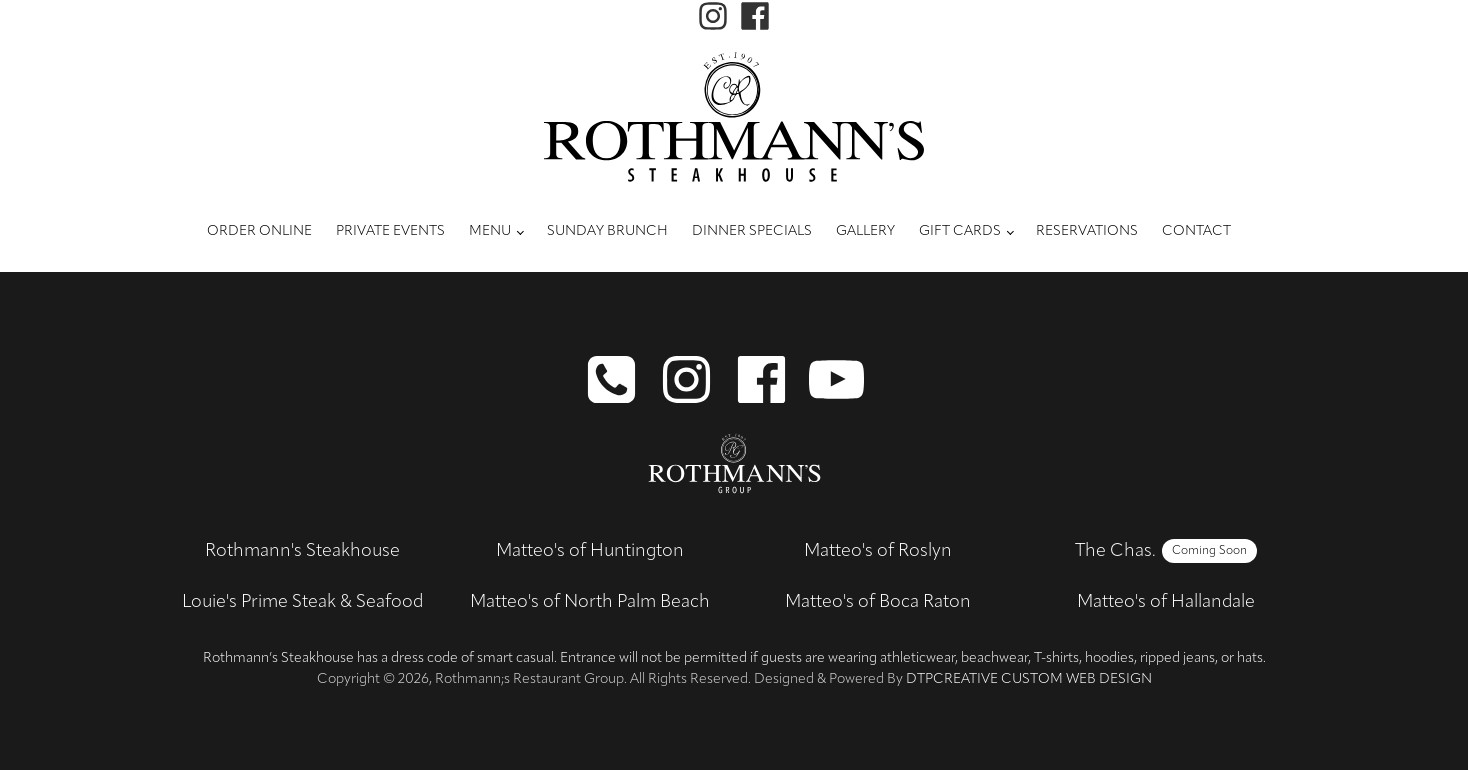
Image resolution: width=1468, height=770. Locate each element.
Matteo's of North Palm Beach (590, 602)
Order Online (259, 231)
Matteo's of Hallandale (1166, 602)
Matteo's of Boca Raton (878, 602)
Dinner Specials (752, 231)
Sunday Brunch (607, 231)
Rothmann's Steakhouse (302, 551)
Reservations (1087, 231)
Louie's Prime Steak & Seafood (302, 602)
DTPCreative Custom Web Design (1029, 679)
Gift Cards (960, 231)
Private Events (390, 231)
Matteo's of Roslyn (878, 551)
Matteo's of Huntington (590, 551)
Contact (1196, 231)
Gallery (865, 231)
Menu (490, 231)
